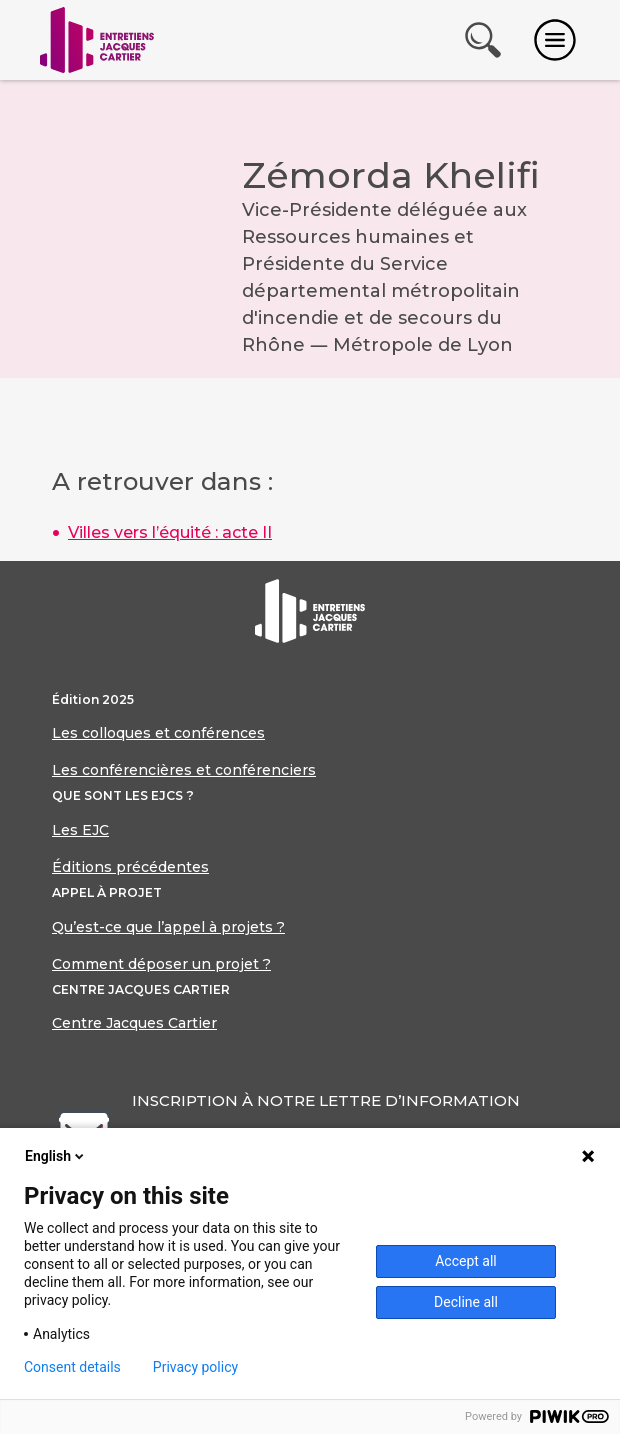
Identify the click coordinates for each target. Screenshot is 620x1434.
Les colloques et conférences (158, 733)
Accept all (466, 1261)
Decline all (466, 1302)
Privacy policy (195, 1367)
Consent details (72, 1367)
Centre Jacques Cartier (134, 1023)
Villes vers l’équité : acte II (170, 532)
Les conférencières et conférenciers (184, 770)
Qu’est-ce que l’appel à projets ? (168, 927)
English (56, 1156)
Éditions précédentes (130, 867)
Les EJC (80, 830)
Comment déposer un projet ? (161, 964)
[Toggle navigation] (555, 40)
